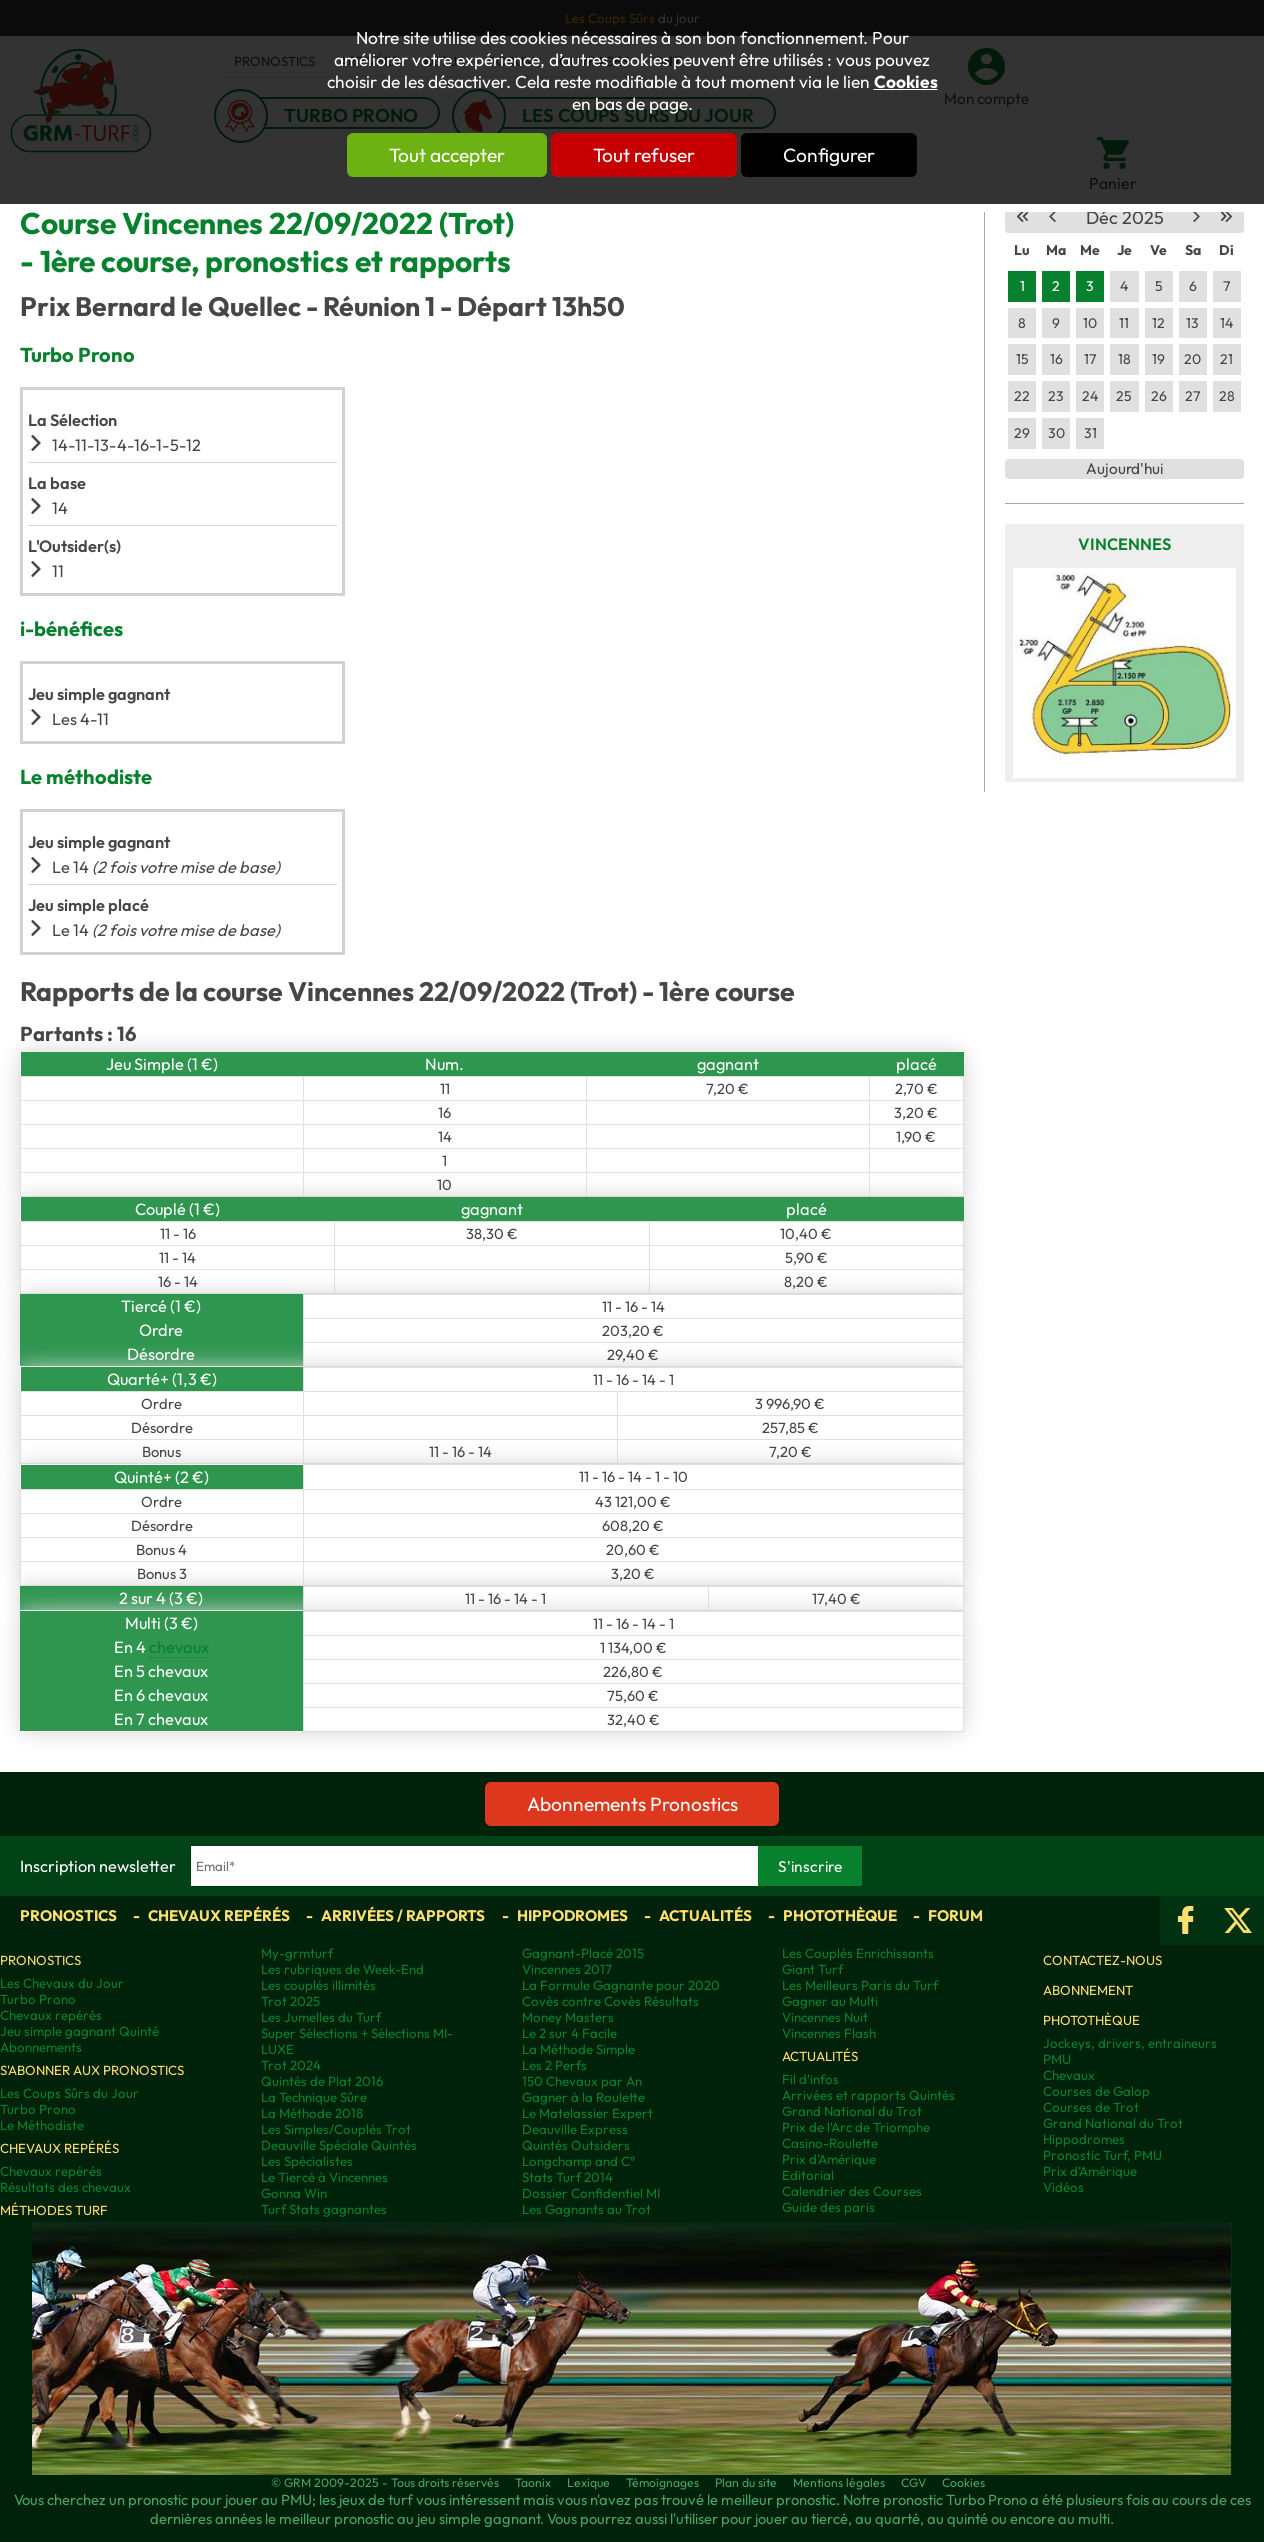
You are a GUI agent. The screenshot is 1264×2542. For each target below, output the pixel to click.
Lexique (588, 2482)
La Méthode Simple (578, 2049)
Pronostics (68, 1915)
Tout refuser (644, 155)
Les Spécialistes (307, 2161)
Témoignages (662, 2482)
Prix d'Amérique (829, 2159)
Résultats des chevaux (65, 2187)
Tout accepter (447, 155)
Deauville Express (575, 2129)
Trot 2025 (290, 2001)
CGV (913, 2482)
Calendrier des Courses (852, 2191)
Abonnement (1088, 1990)
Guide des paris (828, 2207)
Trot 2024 (291, 2065)
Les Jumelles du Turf (321, 2017)
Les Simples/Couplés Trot (336, 2129)
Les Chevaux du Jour (62, 1983)
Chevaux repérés (219, 1915)
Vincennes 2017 (567, 1969)
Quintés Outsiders (576, 2145)
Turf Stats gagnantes (324, 2209)
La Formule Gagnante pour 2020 (621, 1985)
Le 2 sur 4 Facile (569, 2033)
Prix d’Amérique (1090, 2171)
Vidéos (1063, 2187)
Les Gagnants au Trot (586, 2209)
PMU (1057, 2059)
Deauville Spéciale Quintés (339, 2145)
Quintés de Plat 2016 (322, 2081)
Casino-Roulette (830, 2143)
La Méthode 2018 (312, 2113)
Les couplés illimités (318, 1985)
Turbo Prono (38, 1999)
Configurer (829, 155)
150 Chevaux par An (582, 2081)
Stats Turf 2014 (567, 2177)
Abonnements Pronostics (632, 1804)
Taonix (533, 2482)
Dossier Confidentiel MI (591, 2193)
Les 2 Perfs (554, 2065)
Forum (955, 1915)
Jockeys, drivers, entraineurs (1130, 2043)
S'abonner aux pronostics (92, 2070)
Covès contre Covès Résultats (610, 2001)
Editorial (808, 2175)
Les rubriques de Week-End (342, 1969)
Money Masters (568, 2017)
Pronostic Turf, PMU (1102, 2155)
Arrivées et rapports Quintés (868, 2095)
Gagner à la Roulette (583, 2097)
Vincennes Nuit (825, 2017)
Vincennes (1124, 544)
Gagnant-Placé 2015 (583, 1953)
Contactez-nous (1102, 1960)
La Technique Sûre (314, 2097)
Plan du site (746, 2482)
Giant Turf (812, 1969)
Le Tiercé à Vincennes (324, 2177)
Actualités (705, 1915)
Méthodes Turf (54, 2210)
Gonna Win (294, 2193)
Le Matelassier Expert (587, 2113)
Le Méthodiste (42, 2125)
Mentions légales (839, 2482)
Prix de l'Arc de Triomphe (856, 2127)
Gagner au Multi (830, 2001)
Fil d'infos (810, 2079)
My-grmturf (297, 1953)
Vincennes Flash (829, 2033)
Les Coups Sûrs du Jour (69, 2093)
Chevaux (1069, 2075)
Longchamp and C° (578, 2161)
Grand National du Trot (852, 2111)
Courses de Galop (1096, 2091)
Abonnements (41, 2047)
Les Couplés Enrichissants (858, 1953)
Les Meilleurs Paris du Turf (860, 1985)
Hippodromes (572, 1915)
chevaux (179, 1647)
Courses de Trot (1091, 2107)
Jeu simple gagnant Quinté (79, 2031)
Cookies (906, 82)
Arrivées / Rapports (403, 1915)
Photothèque (840, 1915)
